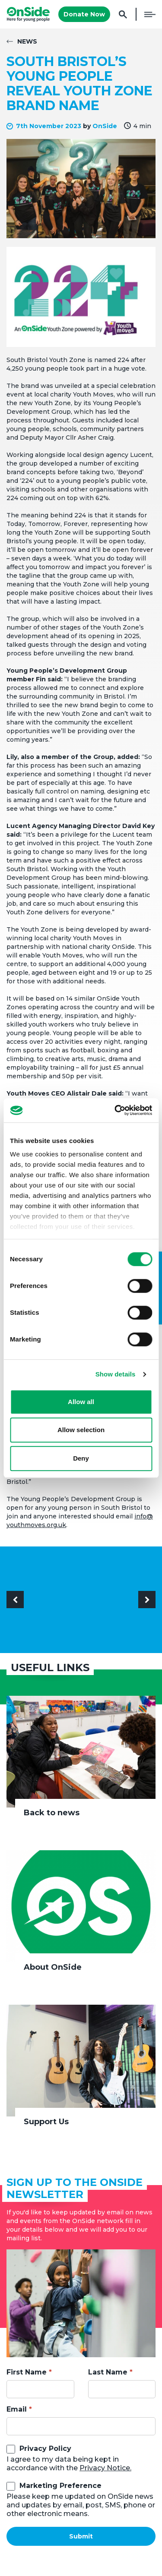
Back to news (51, 1812)
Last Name (107, 2372)
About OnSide (53, 1967)
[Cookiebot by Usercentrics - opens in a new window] (115, 1110)
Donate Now (84, 14)
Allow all (81, 1401)
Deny (81, 1458)
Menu (150, 14)
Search (123, 14)
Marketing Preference (60, 2486)
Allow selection (81, 1429)
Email (16, 2409)
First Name (26, 2372)
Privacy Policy (45, 2448)
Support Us (46, 2121)
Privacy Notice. (105, 2468)
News (27, 41)
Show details (115, 1374)
